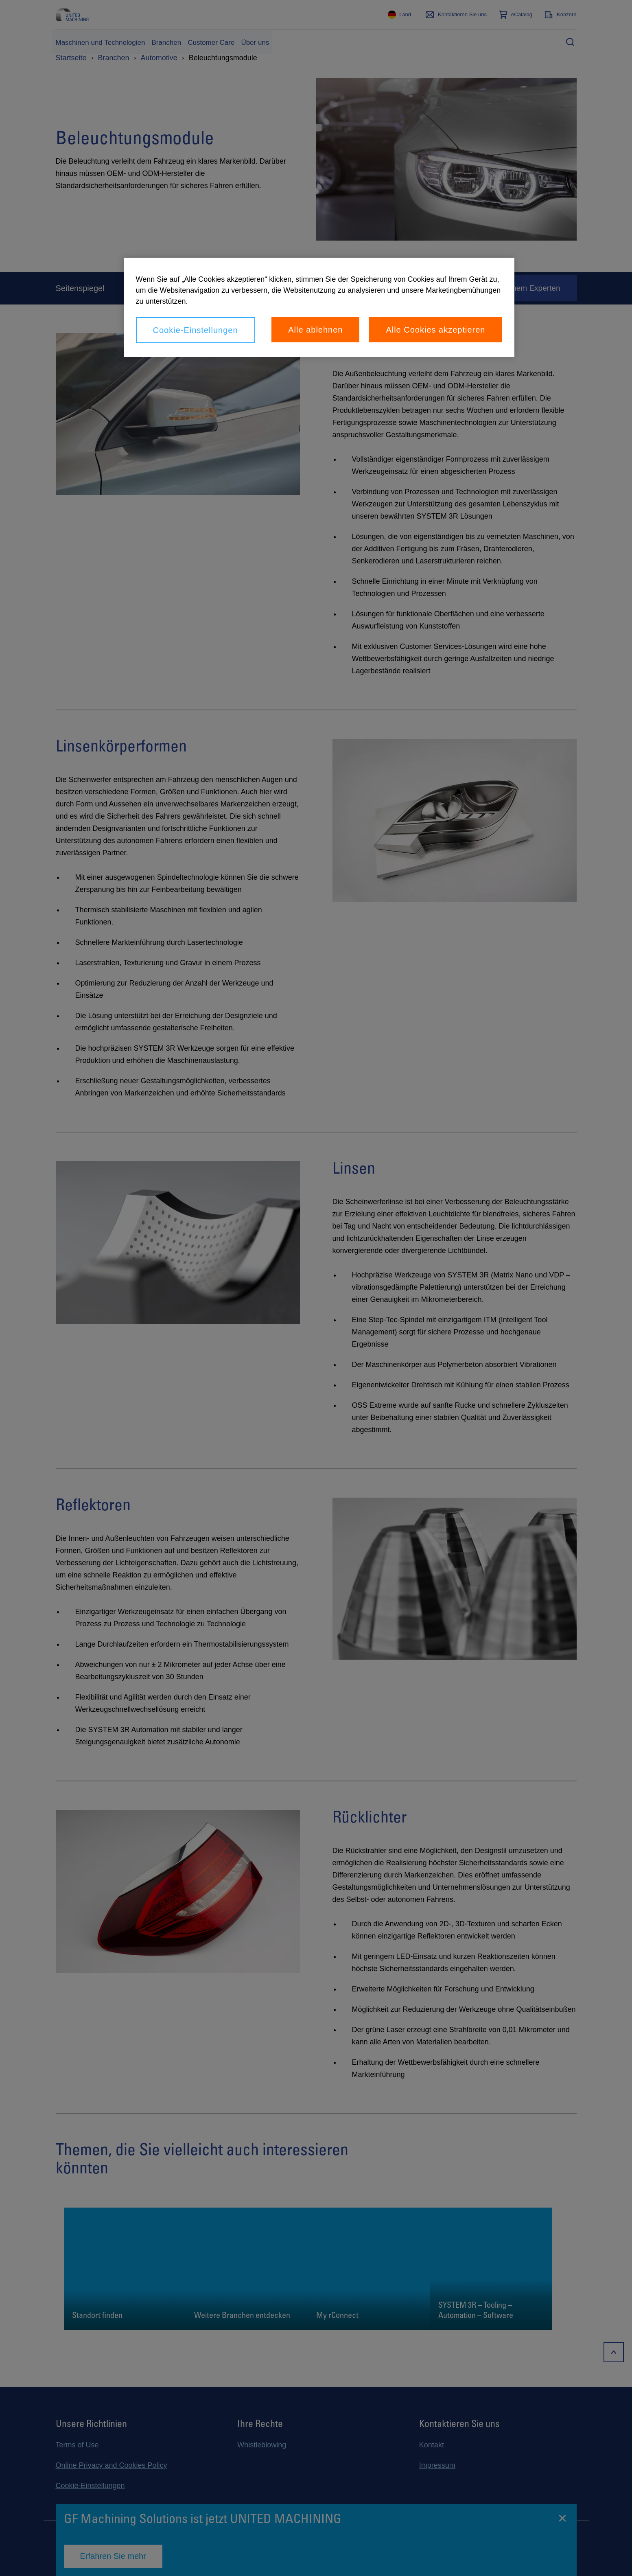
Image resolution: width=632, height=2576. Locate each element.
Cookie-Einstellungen (195, 330)
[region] (319, 307)
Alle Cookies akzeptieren (435, 329)
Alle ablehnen (315, 329)
